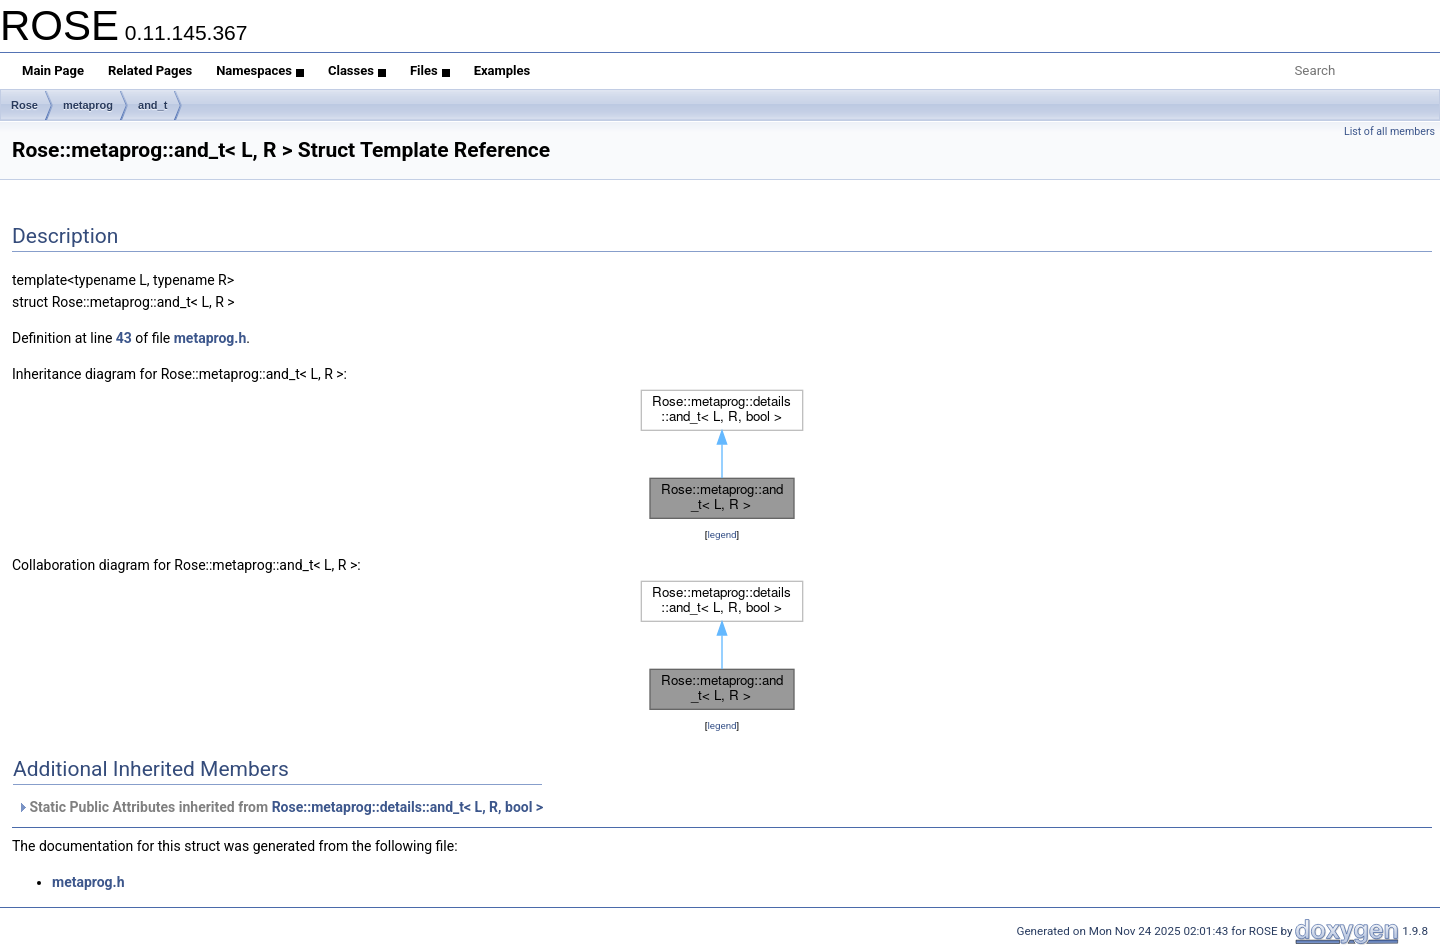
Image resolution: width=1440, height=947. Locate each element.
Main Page (53, 70)
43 (124, 338)
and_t (152, 105)
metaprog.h (210, 338)
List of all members (1389, 131)
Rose (24, 105)
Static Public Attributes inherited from (280, 807)
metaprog (88, 105)
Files (430, 70)
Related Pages (150, 70)
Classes (357, 70)
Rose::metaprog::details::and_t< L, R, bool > (407, 807)
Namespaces (260, 70)
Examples (502, 70)
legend (721, 534)
